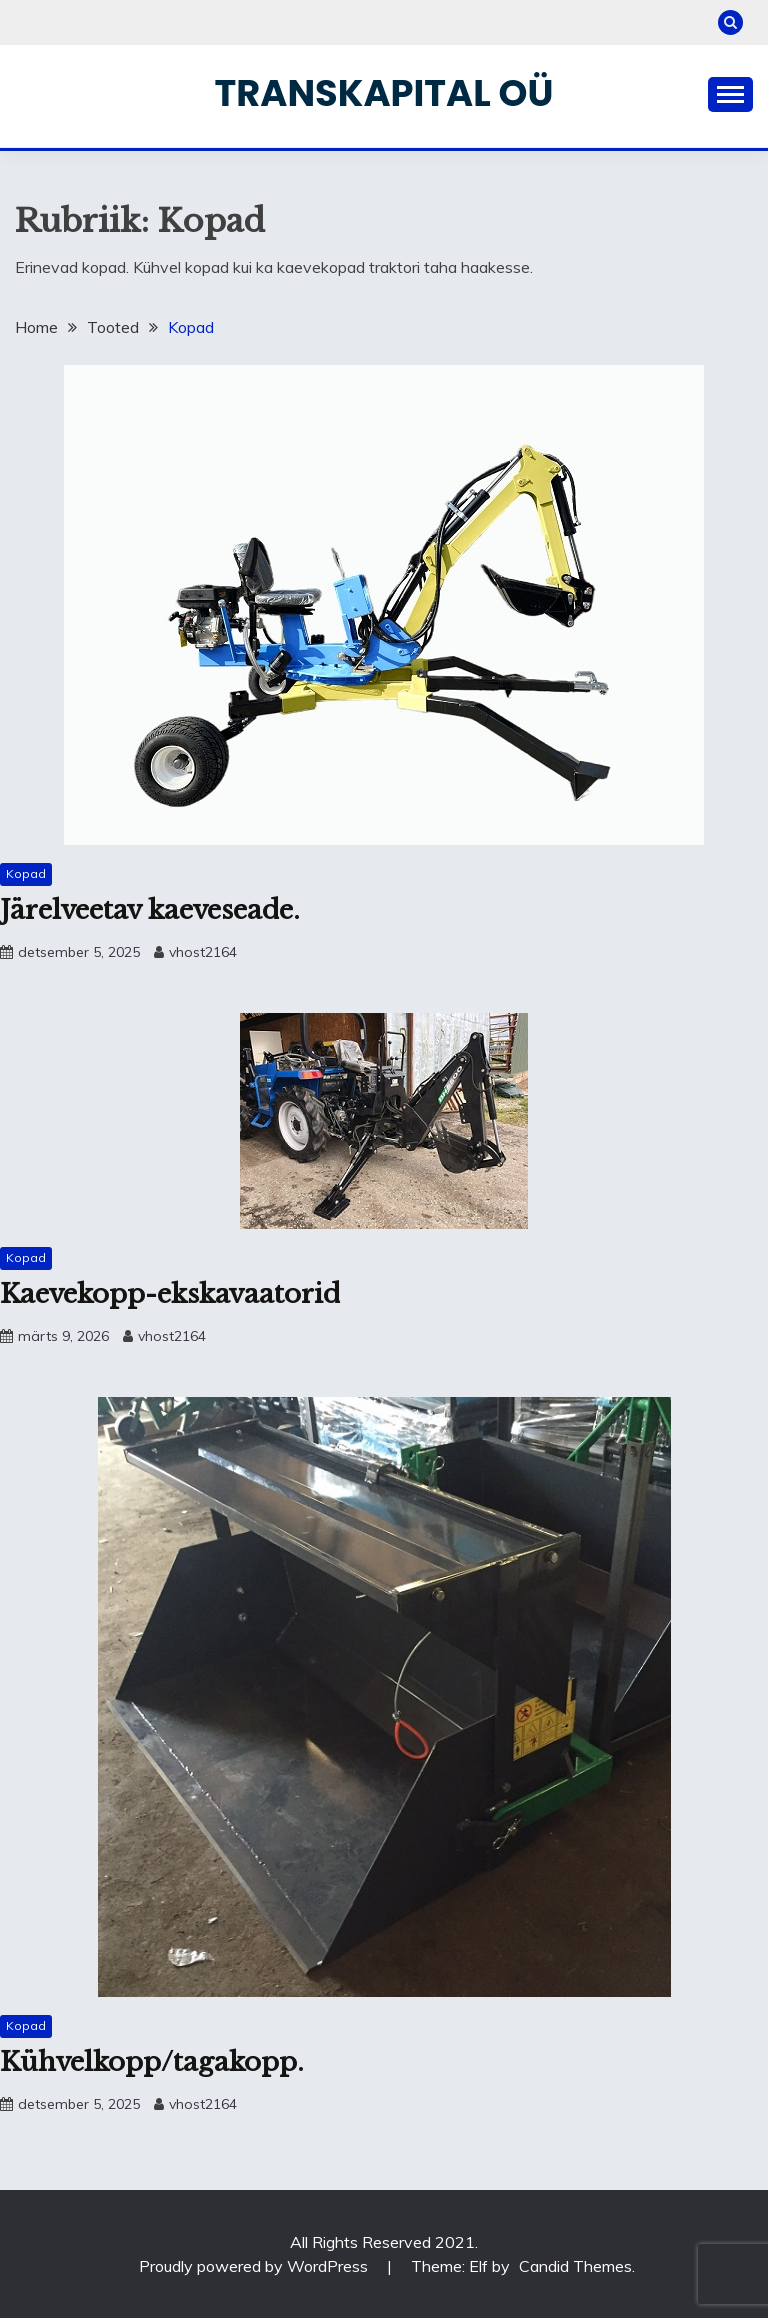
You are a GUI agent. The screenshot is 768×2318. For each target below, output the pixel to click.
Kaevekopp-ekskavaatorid (170, 1294)
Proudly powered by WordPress (255, 2266)
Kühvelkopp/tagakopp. (152, 2062)
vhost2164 (203, 952)
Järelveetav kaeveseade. (150, 910)
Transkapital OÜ (384, 93)
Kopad (26, 873)
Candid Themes (575, 2266)
